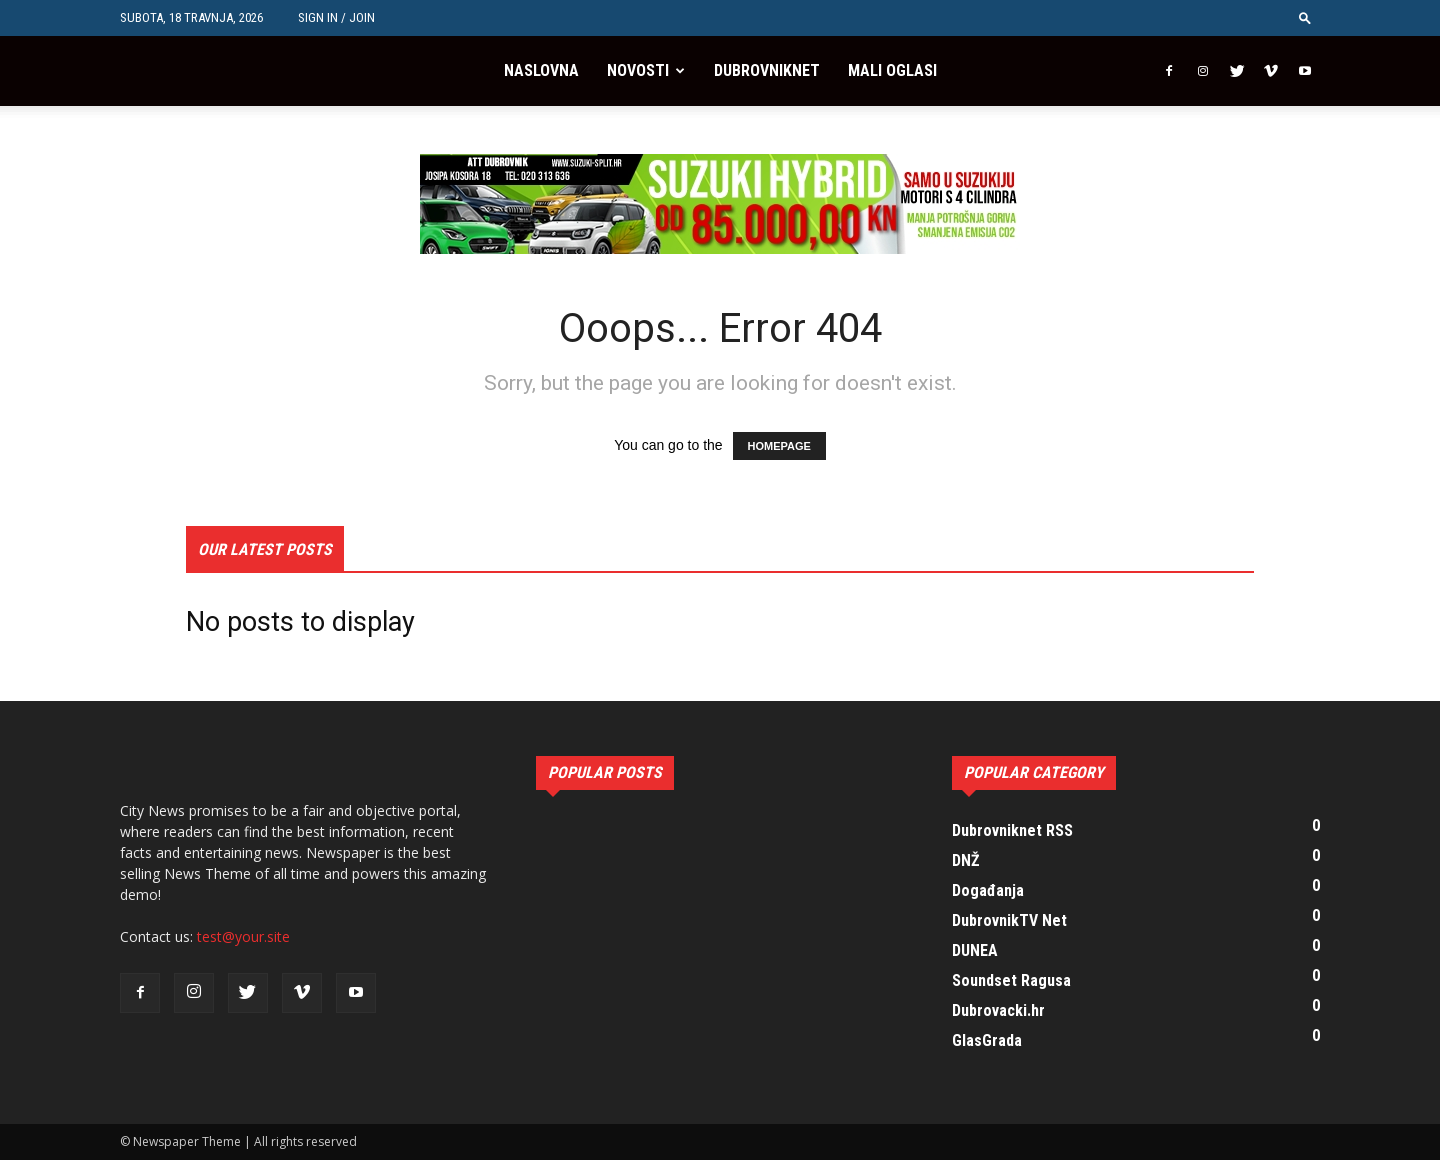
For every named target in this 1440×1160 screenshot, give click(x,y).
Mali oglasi (892, 70)
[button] (1305, 17)
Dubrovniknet (767, 70)
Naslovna (541, 70)
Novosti (638, 70)
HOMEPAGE (779, 446)
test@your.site (243, 936)
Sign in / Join (336, 17)
